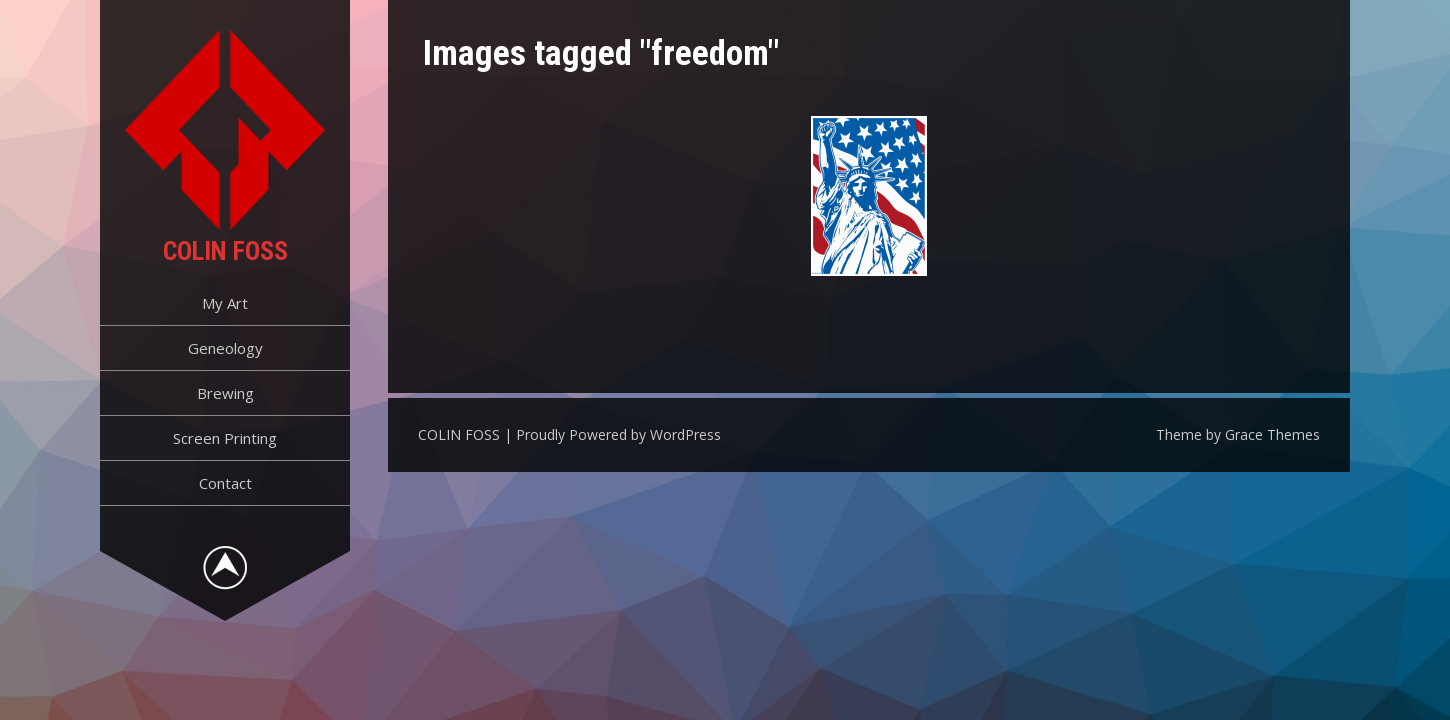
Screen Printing (225, 438)
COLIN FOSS (225, 251)
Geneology (225, 348)
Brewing (225, 393)
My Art (225, 303)
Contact (225, 483)
